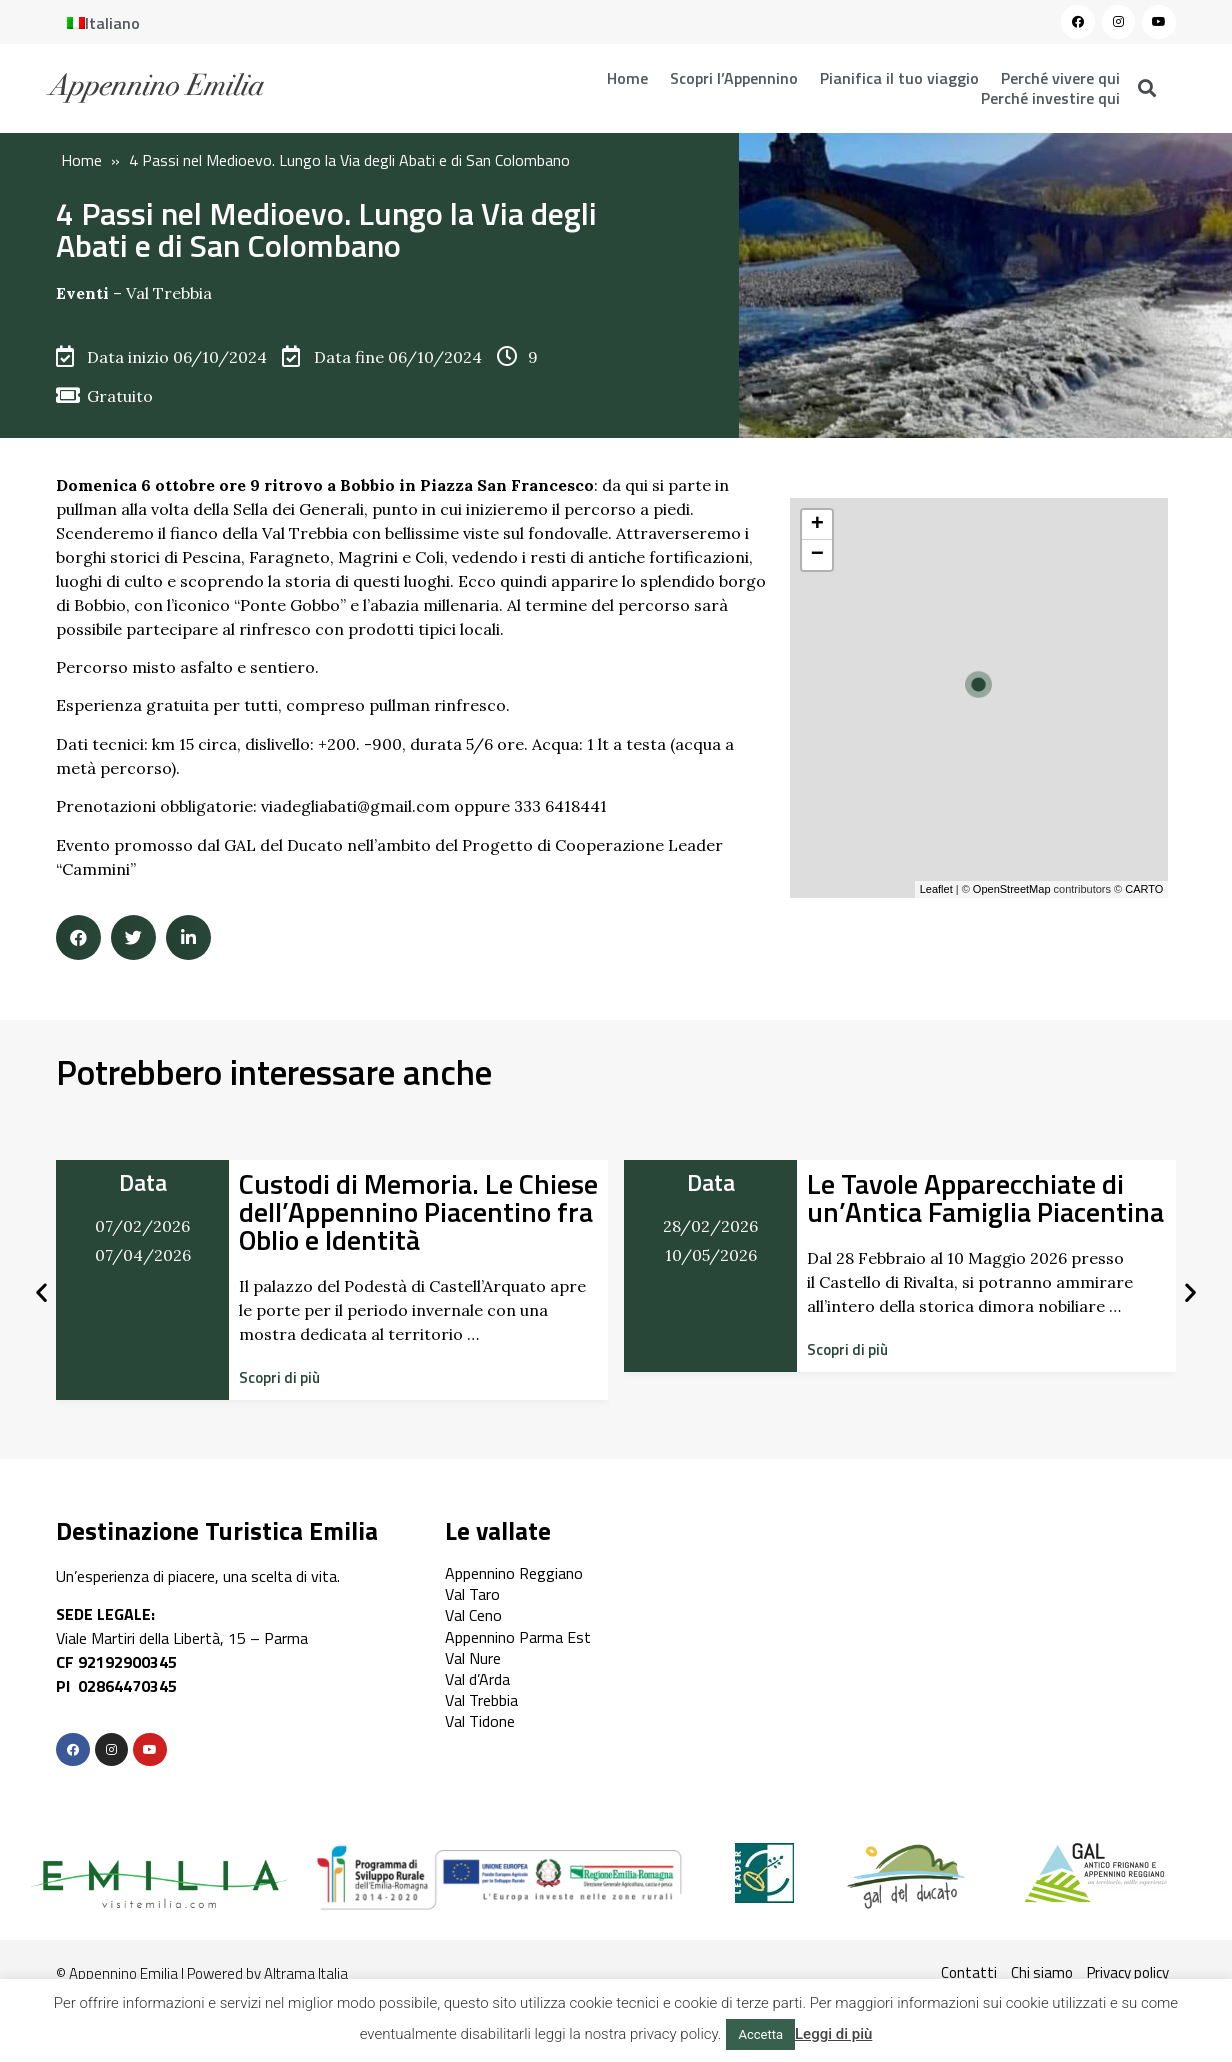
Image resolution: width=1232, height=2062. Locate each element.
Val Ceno (473, 1615)
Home (627, 78)
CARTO (1144, 889)
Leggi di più (833, 2034)
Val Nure (473, 1658)
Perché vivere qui (1060, 78)
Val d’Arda (477, 1679)
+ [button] (817, 525)
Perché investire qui (1050, 98)
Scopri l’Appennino (734, 78)
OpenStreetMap (1012, 889)
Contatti (969, 1972)
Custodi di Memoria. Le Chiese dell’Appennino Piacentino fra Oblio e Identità (418, 1211)
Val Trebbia (169, 293)
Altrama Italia (306, 1973)
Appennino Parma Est (518, 1637)
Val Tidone (480, 1721)
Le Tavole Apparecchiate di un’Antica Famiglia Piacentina (985, 1197)
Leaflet (936, 889)
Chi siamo (1042, 1972)
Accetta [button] (760, 2034)
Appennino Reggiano (514, 1573)
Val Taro (472, 1594)
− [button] (817, 555)
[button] (279, 1377)
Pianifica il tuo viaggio (899, 78)
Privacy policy (1128, 1972)
